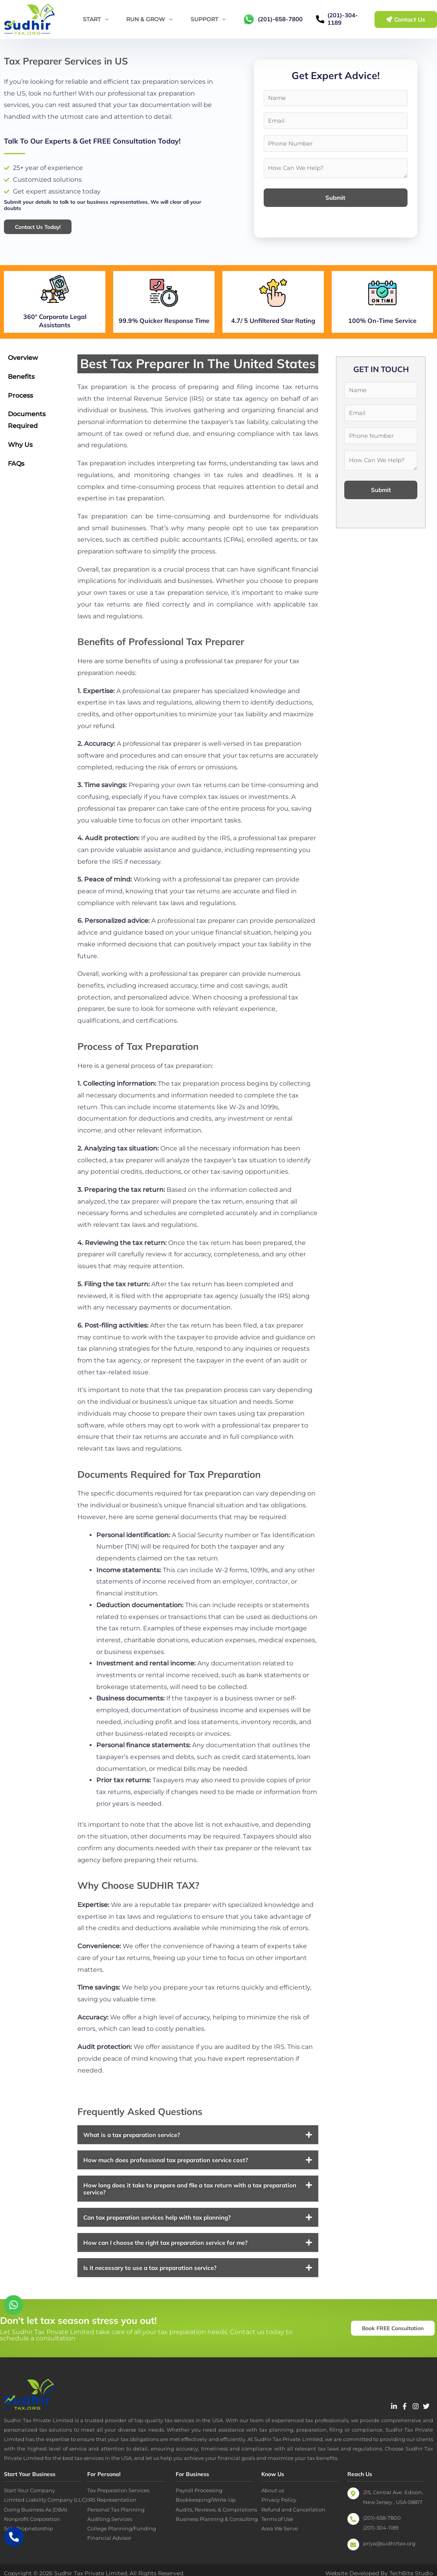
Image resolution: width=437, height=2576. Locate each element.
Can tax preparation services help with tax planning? (157, 2230)
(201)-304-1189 (342, 18)
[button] (198, 2147)
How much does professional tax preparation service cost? (165, 2172)
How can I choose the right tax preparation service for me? (165, 2255)
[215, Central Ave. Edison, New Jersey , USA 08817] (353, 2506)
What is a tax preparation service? (131, 2147)
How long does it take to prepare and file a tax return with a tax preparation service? (189, 2201)
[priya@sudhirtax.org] (353, 2557)
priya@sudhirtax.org (389, 2556)
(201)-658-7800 (280, 19)
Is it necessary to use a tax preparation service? (150, 2280)
